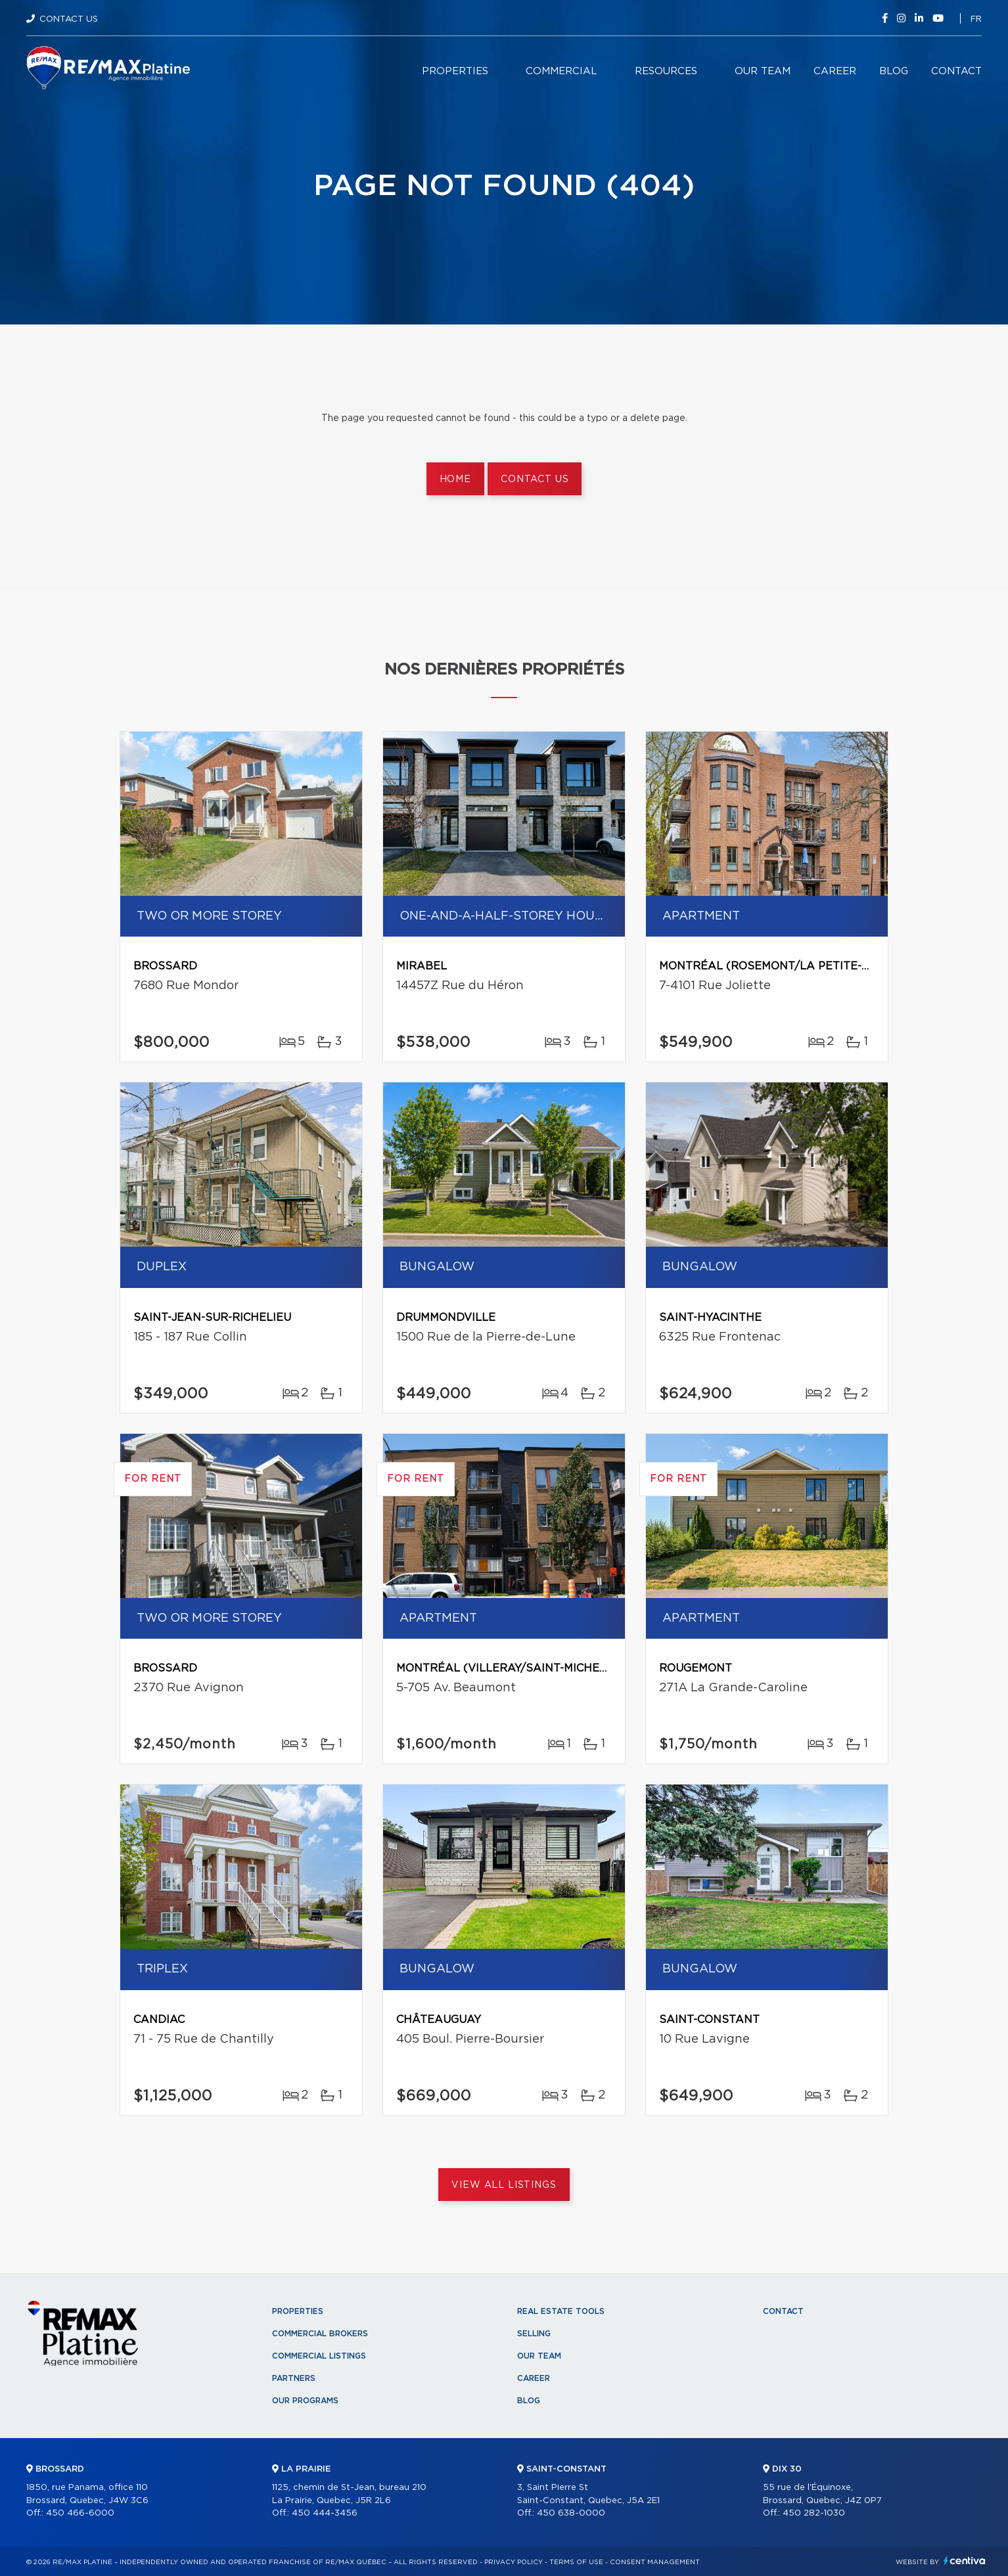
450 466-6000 (80, 2513)
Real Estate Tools (561, 2311)
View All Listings (503, 2185)
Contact (956, 71)
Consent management (655, 2562)
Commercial (561, 71)
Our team (762, 71)
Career (834, 71)
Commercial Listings (319, 2356)
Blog (893, 71)
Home (455, 479)
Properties (455, 71)
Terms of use (576, 2562)
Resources (666, 71)
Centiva (965, 2560)
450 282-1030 (814, 2513)
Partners (293, 2378)
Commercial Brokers (320, 2334)
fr (976, 19)
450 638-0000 (571, 2513)
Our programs (305, 2401)
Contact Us (68, 19)
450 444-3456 (324, 2513)
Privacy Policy (513, 2562)
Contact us (534, 479)
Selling (534, 2334)
